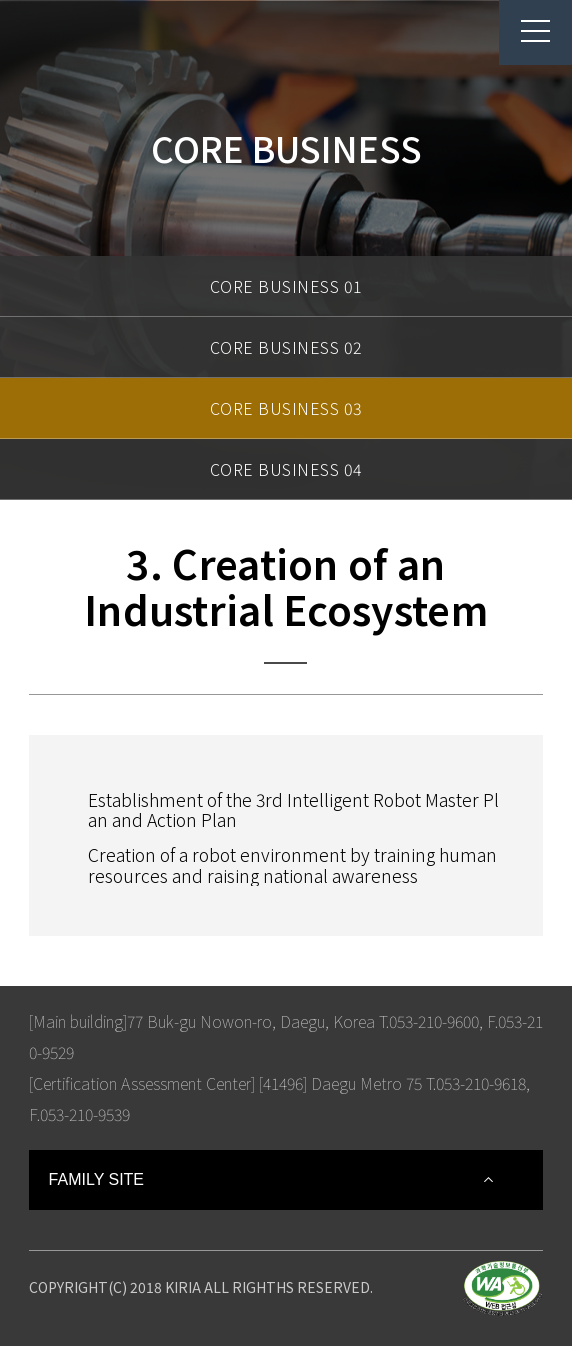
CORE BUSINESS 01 (286, 286)
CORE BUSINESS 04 (286, 469)
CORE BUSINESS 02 (286, 347)
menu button (524, 31)
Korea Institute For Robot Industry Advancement (109, 41)
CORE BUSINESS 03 (286, 408)
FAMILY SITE (96, 1179)
